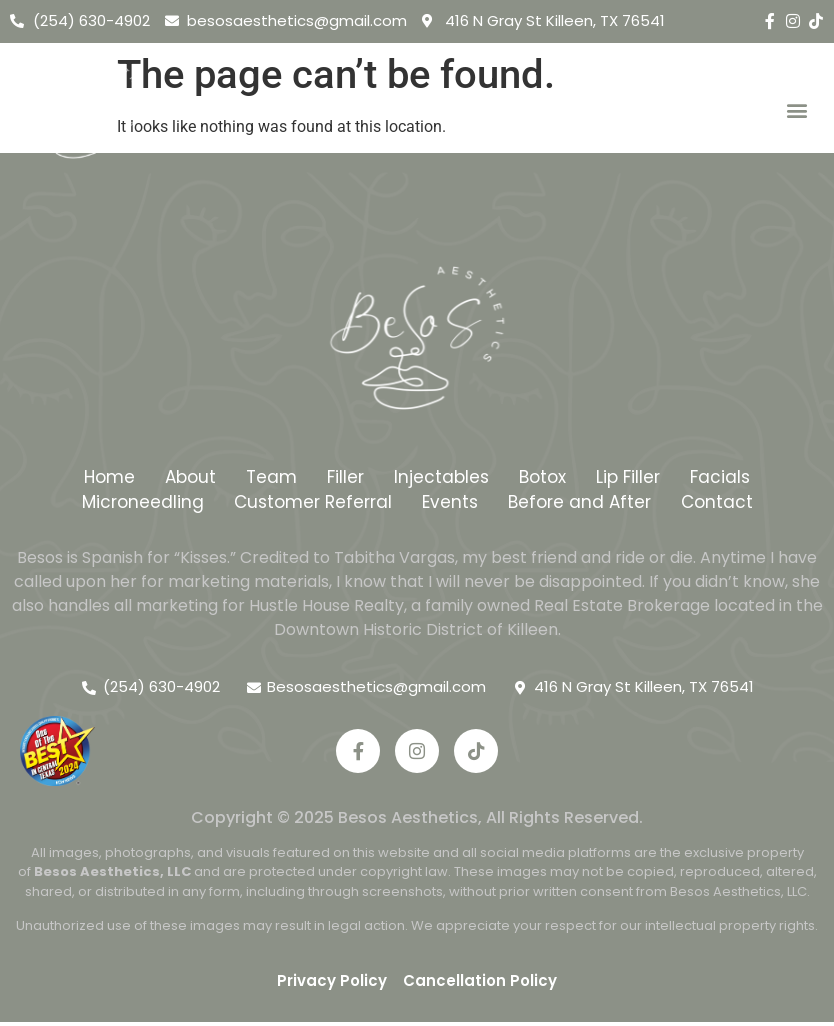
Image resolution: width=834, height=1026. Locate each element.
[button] (797, 110)
